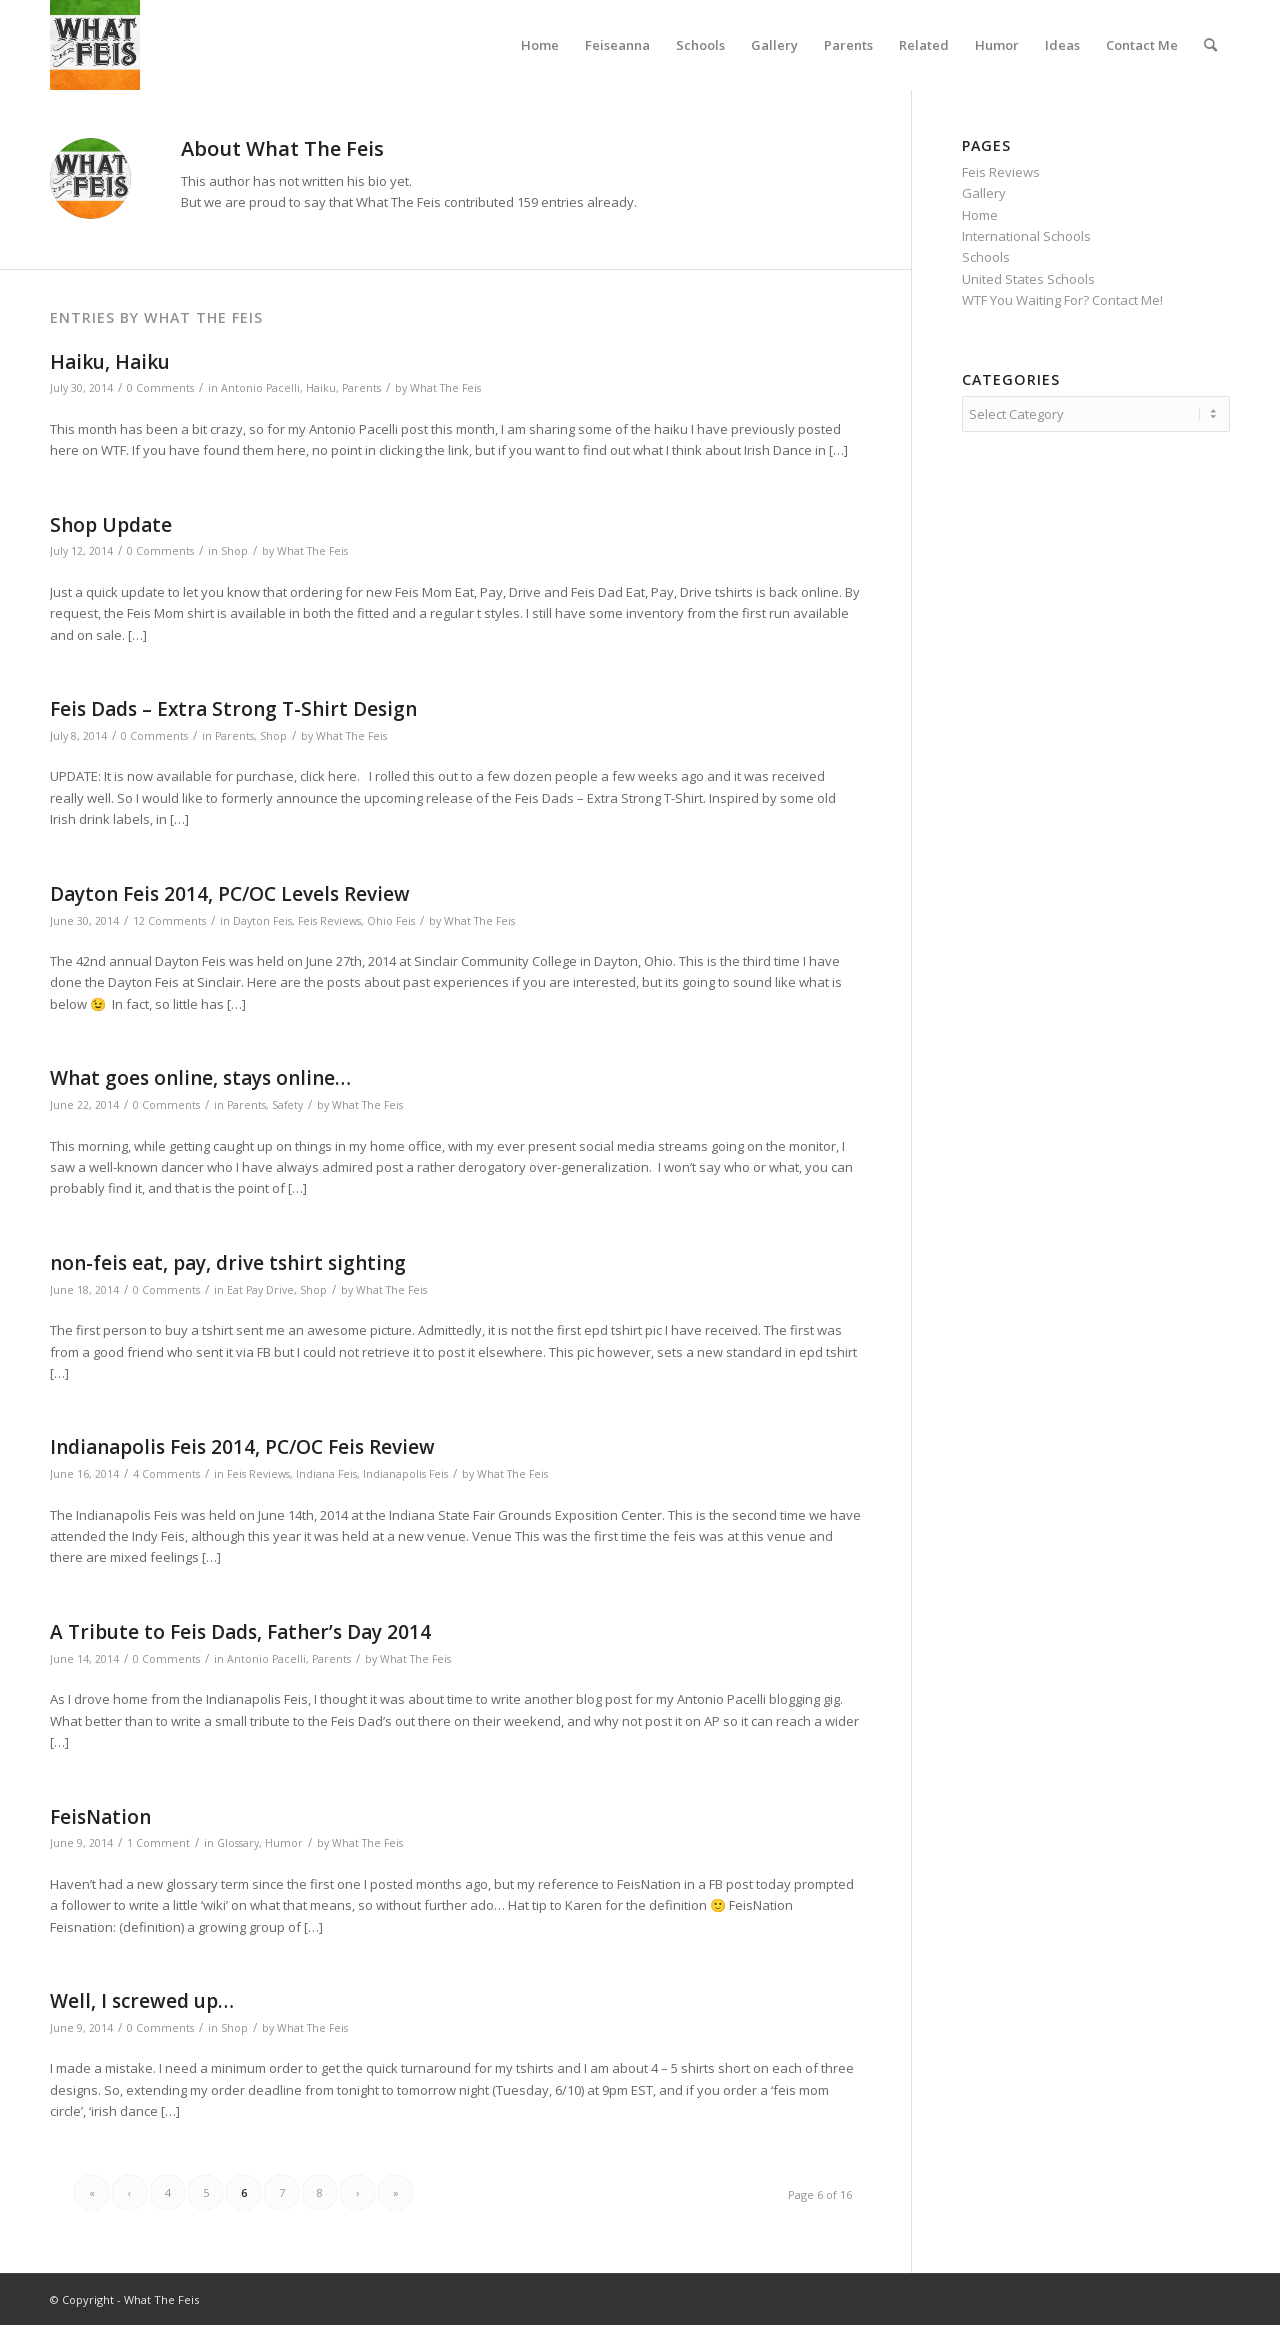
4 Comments (166, 1474)
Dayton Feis (262, 921)
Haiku (321, 388)
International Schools (1026, 236)
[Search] (1210, 45)
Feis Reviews (329, 921)
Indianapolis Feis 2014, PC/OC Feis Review (242, 1447)
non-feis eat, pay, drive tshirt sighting (228, 1263)
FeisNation (100, 1817)
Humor (284, 1843)
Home (980, 215)
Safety (287, 1105)
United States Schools (1028, 279)
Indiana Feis (326, 1474)
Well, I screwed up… (142, 2001)
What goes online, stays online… (200, 1078)
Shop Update (111, 525)
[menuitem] (540, 45)
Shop (234, 551)
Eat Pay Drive (260, 1290)
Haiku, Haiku (110, 362)
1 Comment (158, 1843)
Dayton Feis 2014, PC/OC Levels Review (230, 894)
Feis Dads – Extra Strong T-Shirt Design (233, 709)
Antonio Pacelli (260, 388)
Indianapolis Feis (405, 1474)
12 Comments (169, 921)
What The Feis (445, 388)
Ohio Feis (391, 921)
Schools (986, 257)
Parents (361, 388)
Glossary (238, 1843)
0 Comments (160, 388)
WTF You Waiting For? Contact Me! (1062, 300)
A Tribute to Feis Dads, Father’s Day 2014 (240, 1632)
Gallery (984, 193)
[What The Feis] (95, 45)
